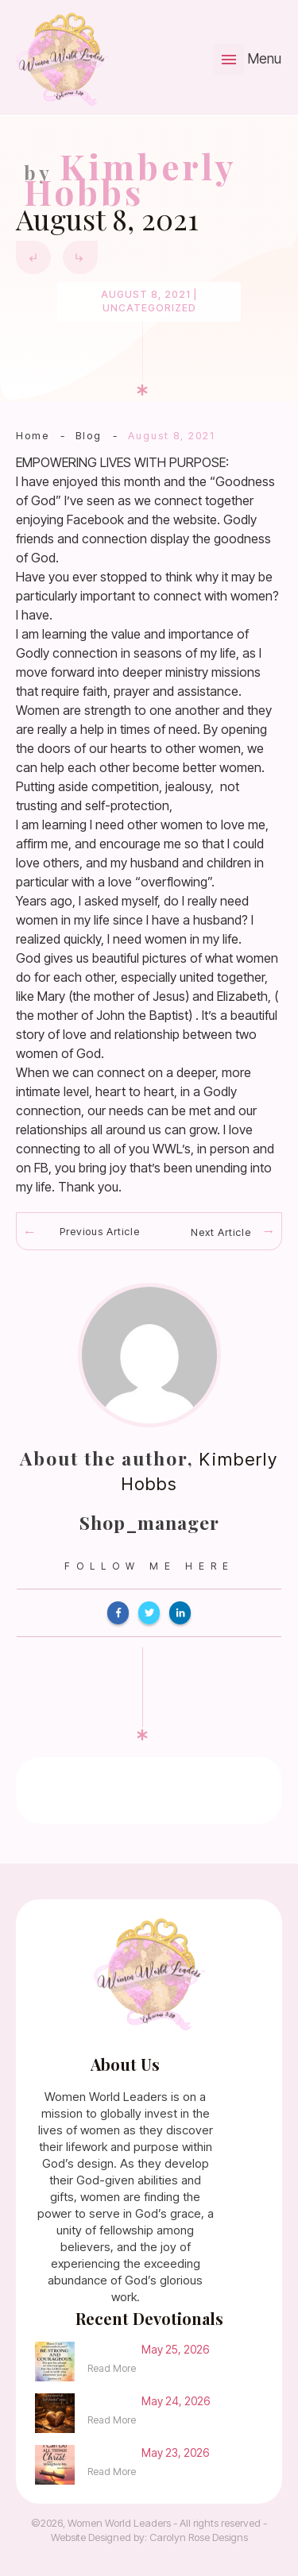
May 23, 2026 (175, 2452)
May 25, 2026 (175, 2349)
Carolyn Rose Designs (198, 2537)
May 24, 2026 (175, 2401)
